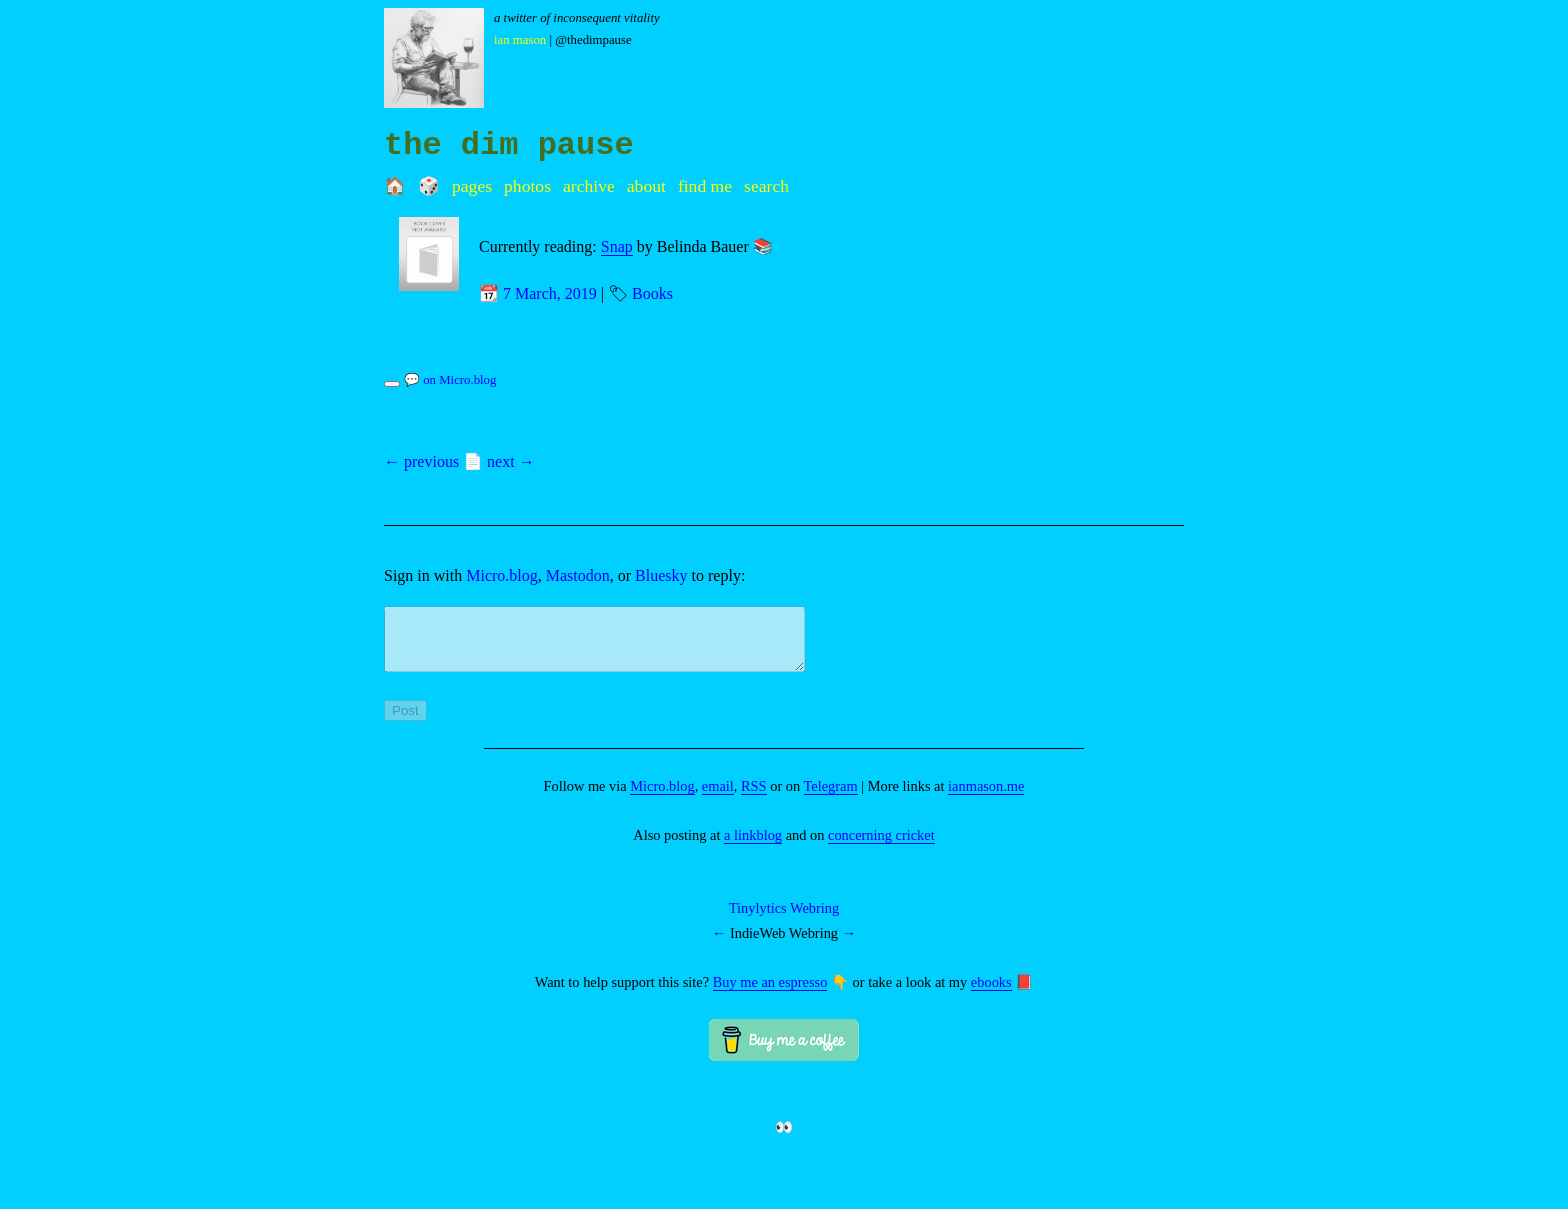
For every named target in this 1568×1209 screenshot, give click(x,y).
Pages (472, 186)
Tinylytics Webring (784, 920)
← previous (421, 461)
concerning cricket (881, 847)
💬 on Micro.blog (450, 380)
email (718, 798)
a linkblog (753, 847)
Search (766, 186)
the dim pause (509, 145)
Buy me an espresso (770, 994)
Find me (705, 186)
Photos (527, 186)
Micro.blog (502, 575)
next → (511, 461)
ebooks (991, 994)
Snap (617, 246)
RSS (754, 798)
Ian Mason (520, 40)
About (646, 186)
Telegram (831, 798)
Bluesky (661, 575)
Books (652, 293)
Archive (589, 186)
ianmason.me (986, 798)
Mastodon (578, 575)
